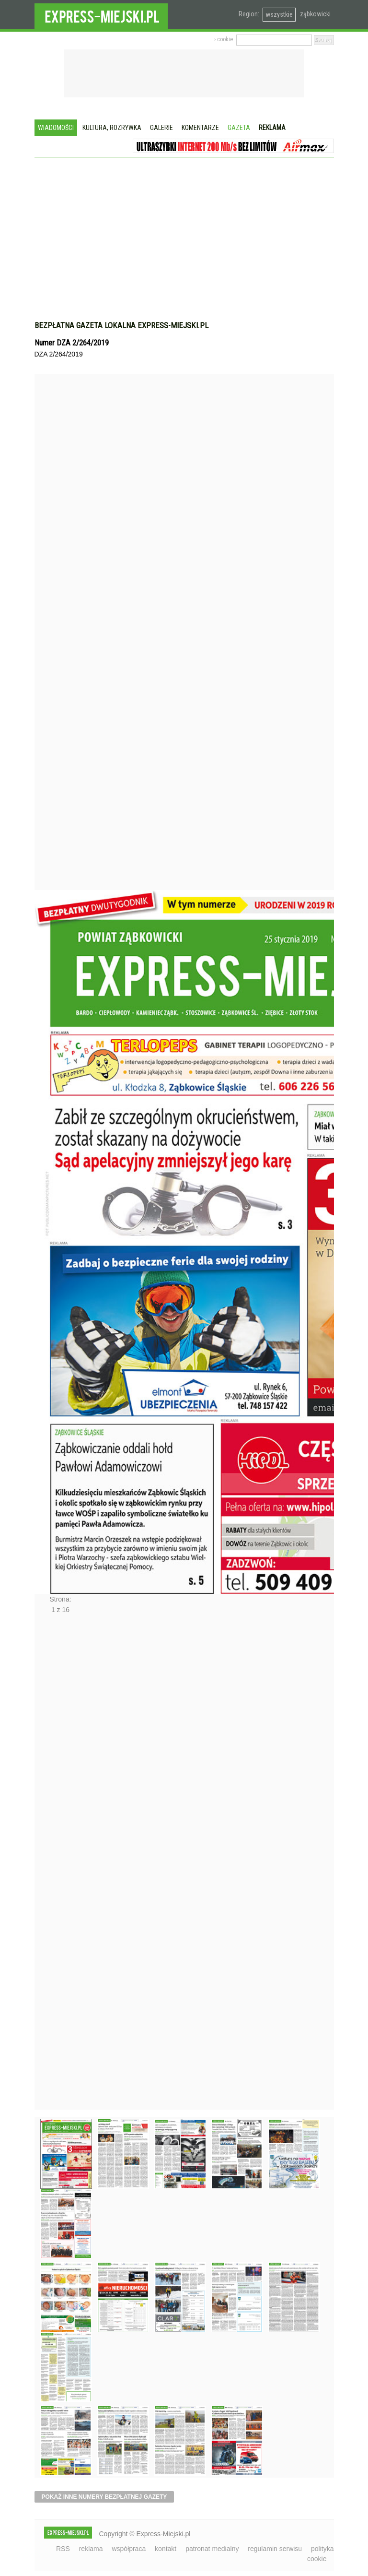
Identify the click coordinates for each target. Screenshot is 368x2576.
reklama (91, 2548)
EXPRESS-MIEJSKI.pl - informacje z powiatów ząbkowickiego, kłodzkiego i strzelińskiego (101, 15)
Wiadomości (56, 127)
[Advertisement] (184, 244)
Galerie (161, 127)
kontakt (165, 2548)
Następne (54, 1865)
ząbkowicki (315, 14)
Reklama (272, 127)
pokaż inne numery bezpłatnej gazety (104, 2496)
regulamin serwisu (275, 2548)
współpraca (129, 2548)
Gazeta (239, 127)
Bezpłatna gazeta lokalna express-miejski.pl (121, 325)
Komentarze (200, 127)
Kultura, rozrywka (111, 127)
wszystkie (279, 14)
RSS (63, 2548)
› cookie (223, 39)
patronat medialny (212, 2548)
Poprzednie (54, 650)
